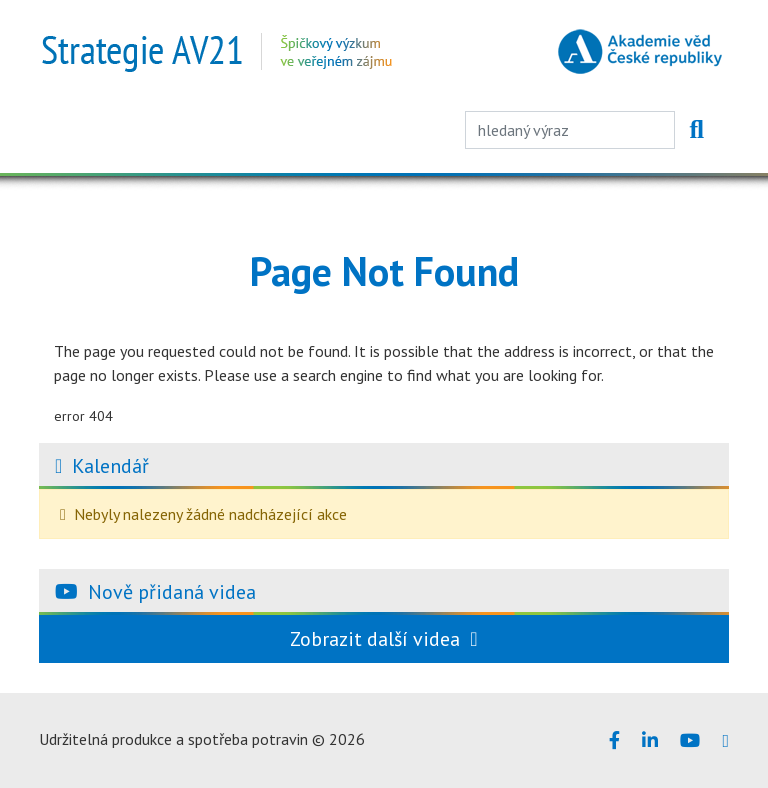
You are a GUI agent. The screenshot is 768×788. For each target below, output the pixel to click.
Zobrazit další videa (383, 639)
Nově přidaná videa (172, 592)
